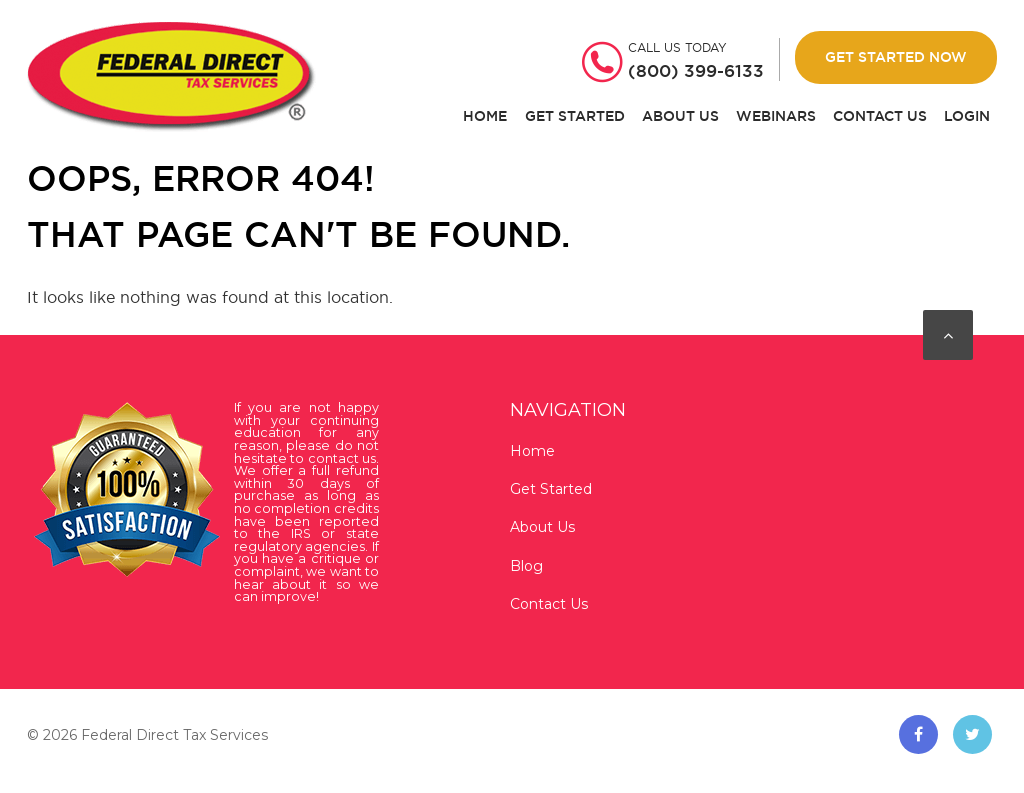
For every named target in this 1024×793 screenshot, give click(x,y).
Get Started (575, 116)
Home (485, 116)
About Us (680, 116)
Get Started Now (896, 57)
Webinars (776, 116)
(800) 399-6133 (696, 71)
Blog (526, 566)
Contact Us (880, 116)
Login (967, 116)
